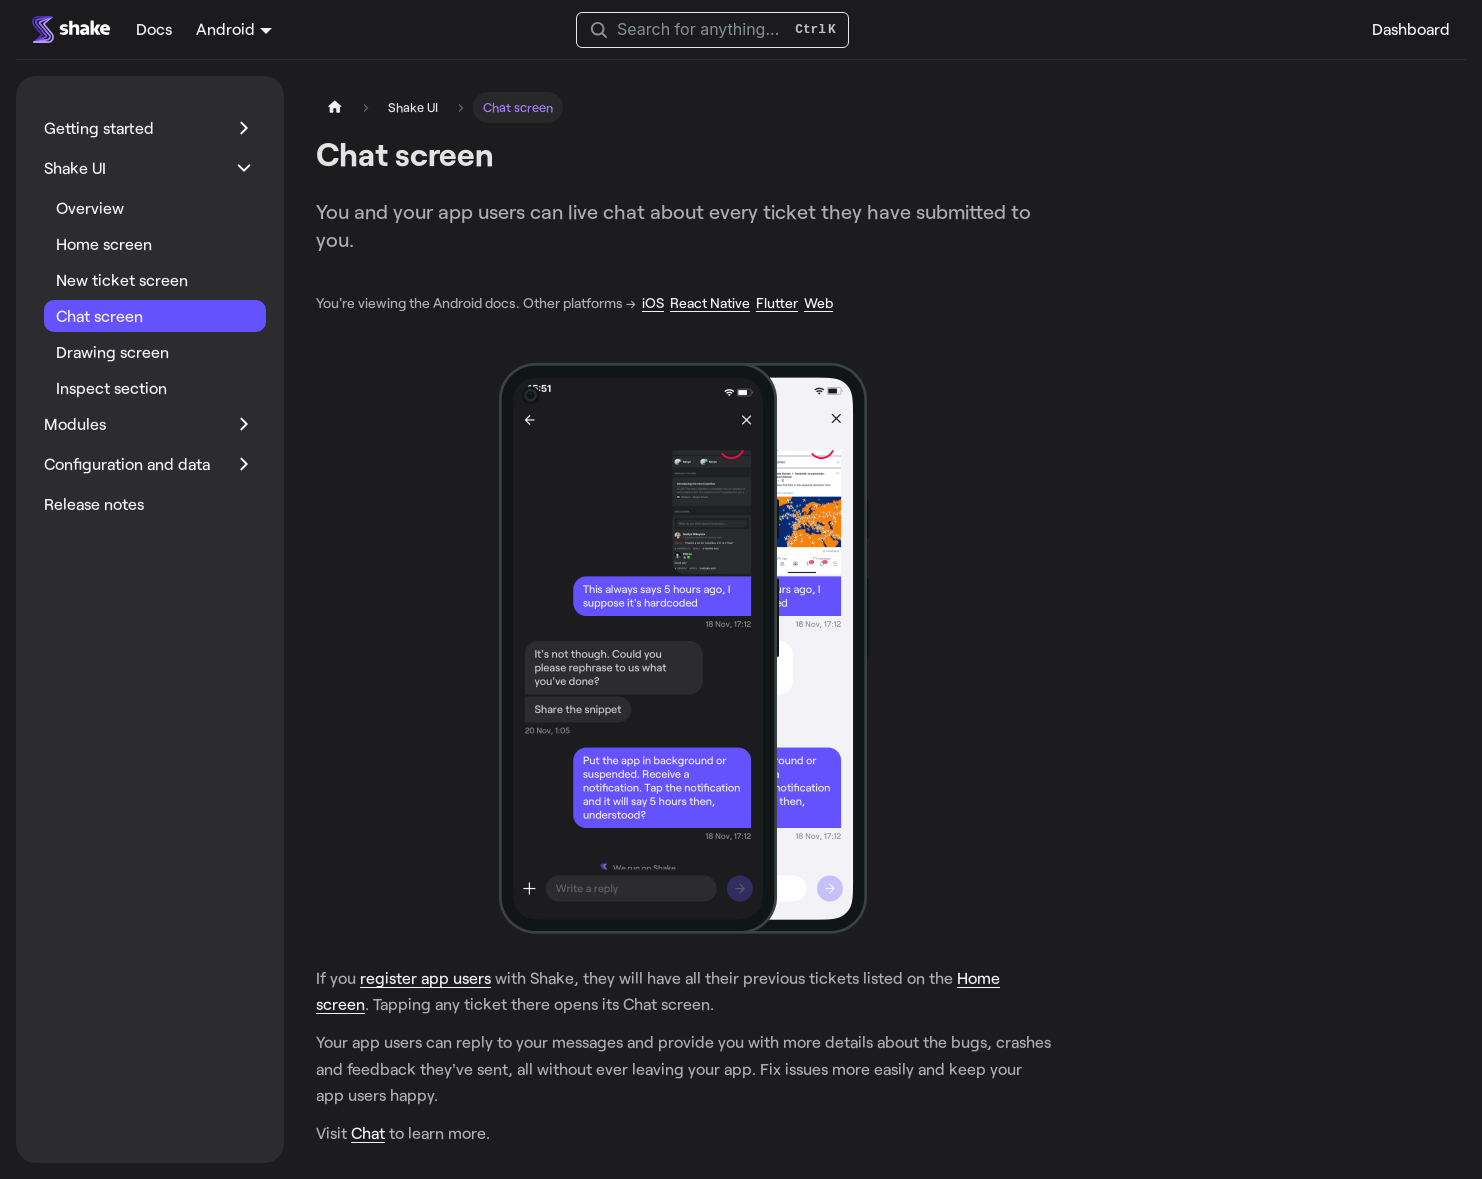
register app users (425, 977)
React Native (710, 302)
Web (818, 302)
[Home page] (335, 107)
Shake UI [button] (75, 167)
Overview (90, 207)
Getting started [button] (99, 127)
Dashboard (1411, 28)
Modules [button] (75, 423)
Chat (368, 1132)
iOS (653, 302)
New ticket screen (122, 279)
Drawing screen (112, 351)
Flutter (777, 302)
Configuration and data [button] (127, 463)
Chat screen (99, 315)
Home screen (104, 243)
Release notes (94, 503)
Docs (154, 28)
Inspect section (111, 387)
